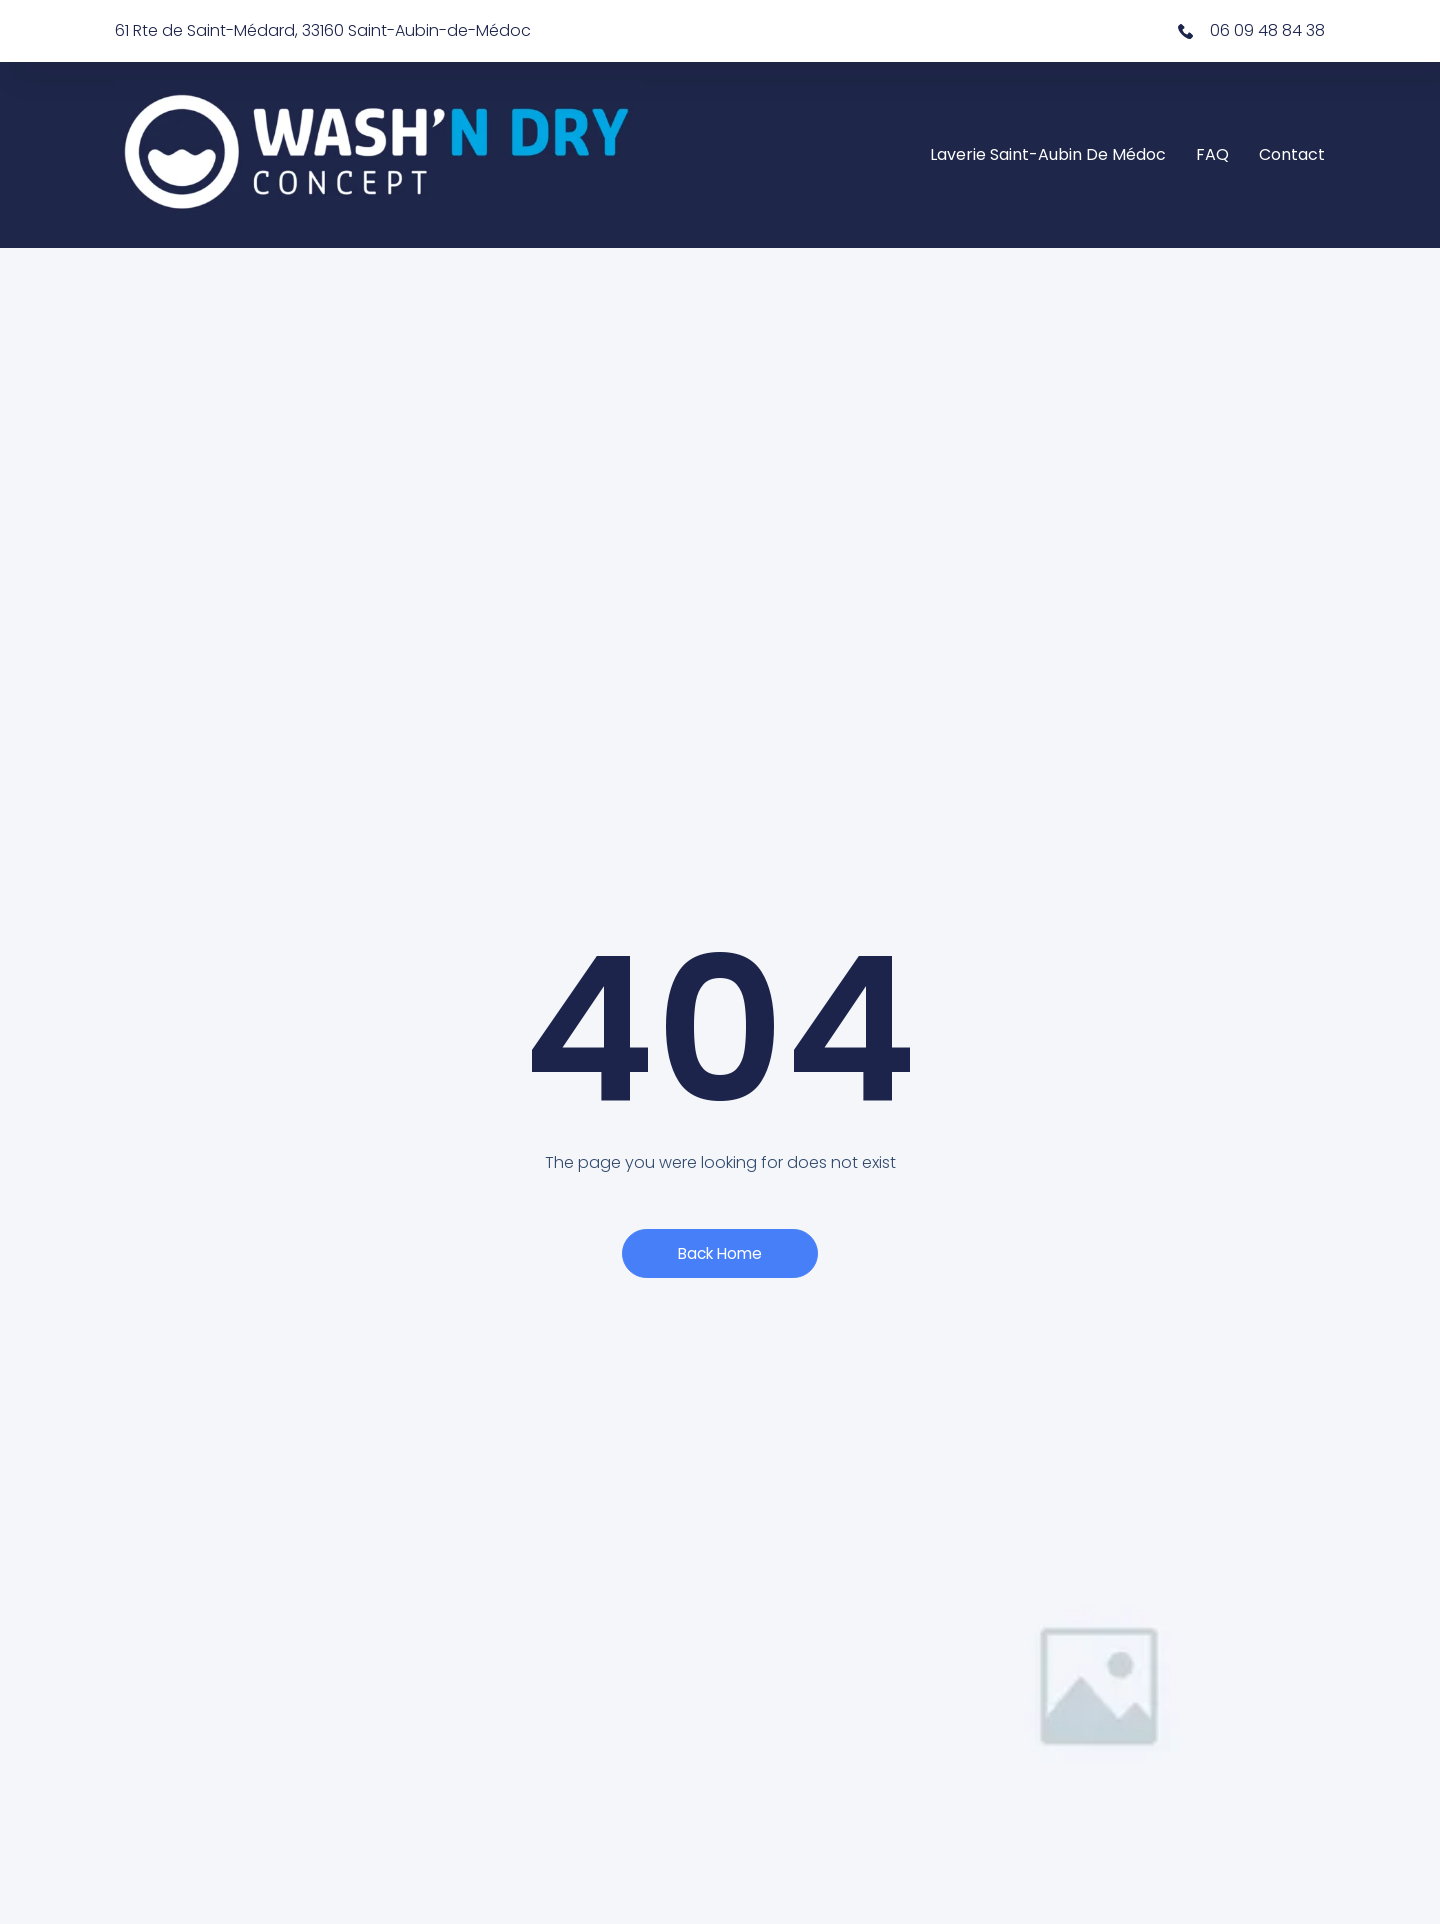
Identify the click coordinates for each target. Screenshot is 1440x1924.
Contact (1292, 154)
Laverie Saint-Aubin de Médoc (1048, 154)
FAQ (1212, 154)
